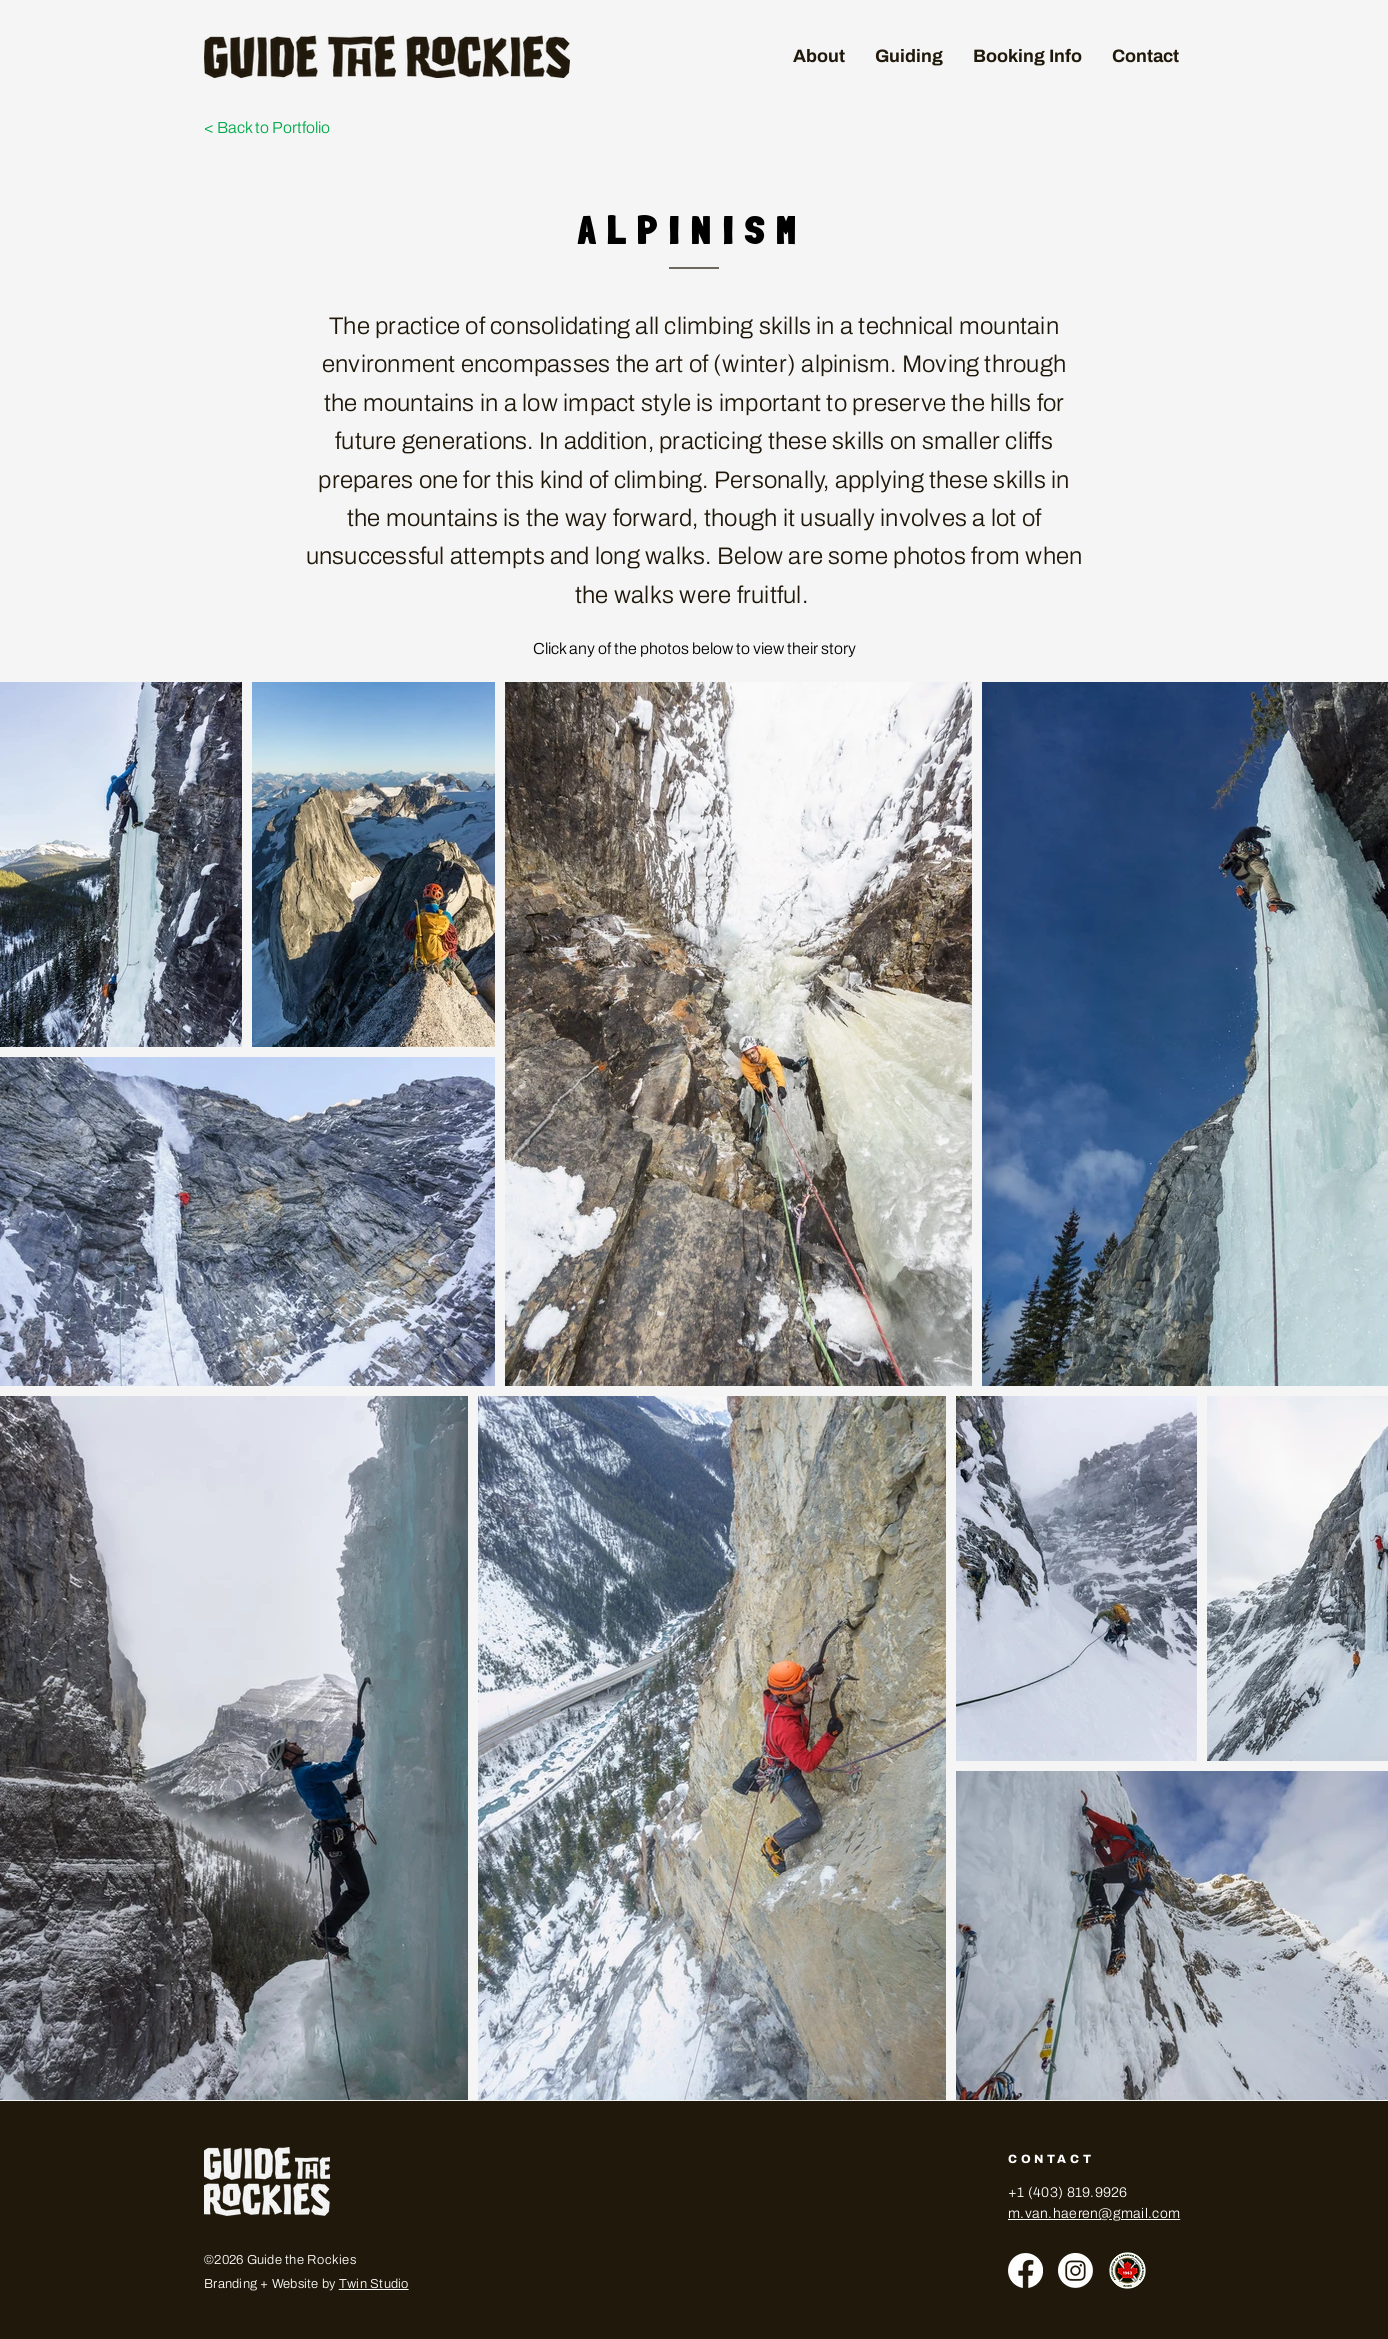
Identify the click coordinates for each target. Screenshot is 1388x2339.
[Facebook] (1025, 2270)
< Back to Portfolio (267, 127)
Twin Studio (374, 2284)
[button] (909, 56)
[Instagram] (1075, 2270)
